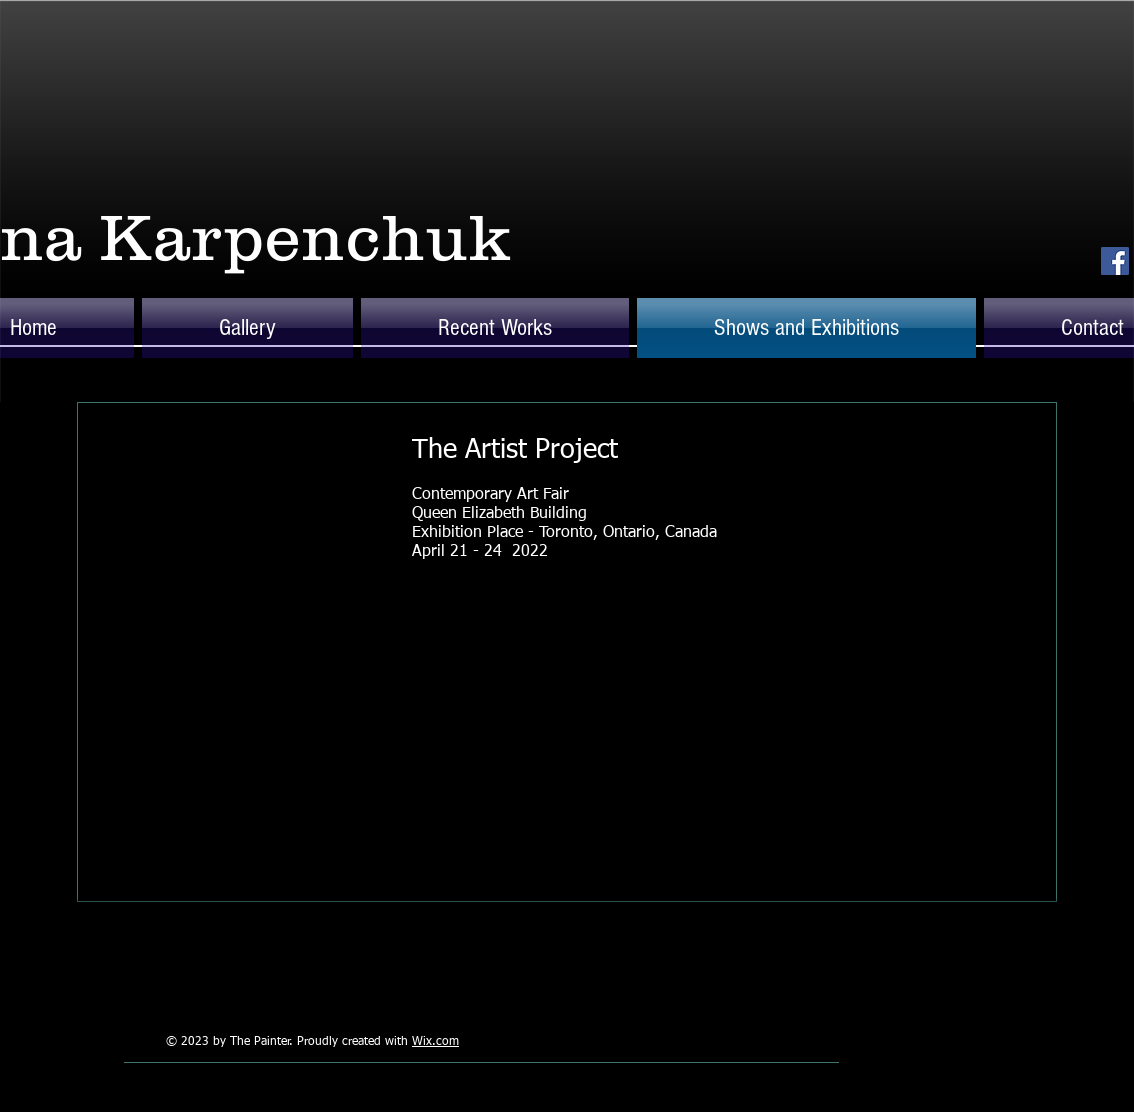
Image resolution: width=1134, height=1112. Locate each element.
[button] (247, 328)
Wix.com (435, 1042)
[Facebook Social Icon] (1115, 261)
